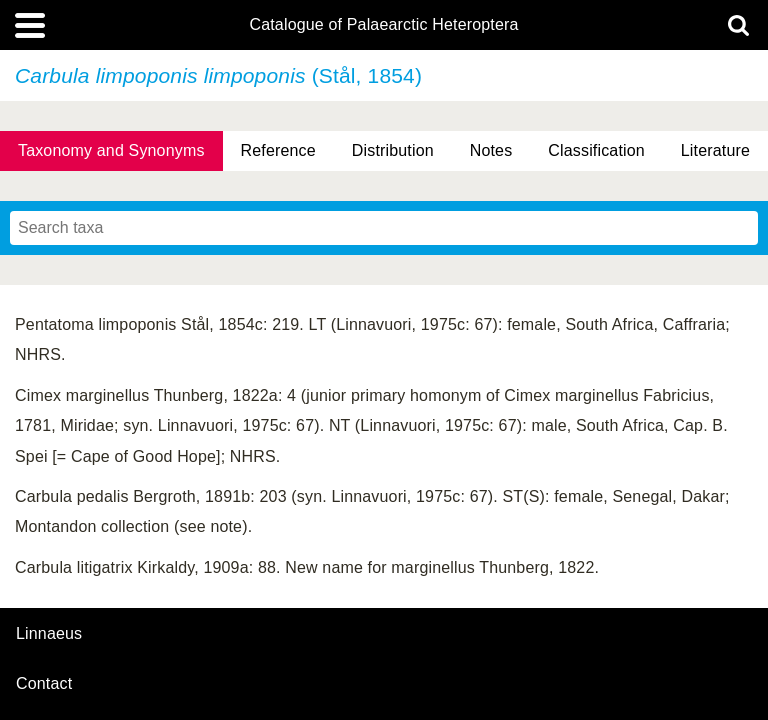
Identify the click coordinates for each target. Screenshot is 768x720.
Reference (278, 150)
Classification (596, 150)
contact (44, 683)
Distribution (393, 150)
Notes (491, 150)
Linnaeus (49, 634)
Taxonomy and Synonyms (111, 150)
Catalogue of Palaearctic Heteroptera (383, 25)
